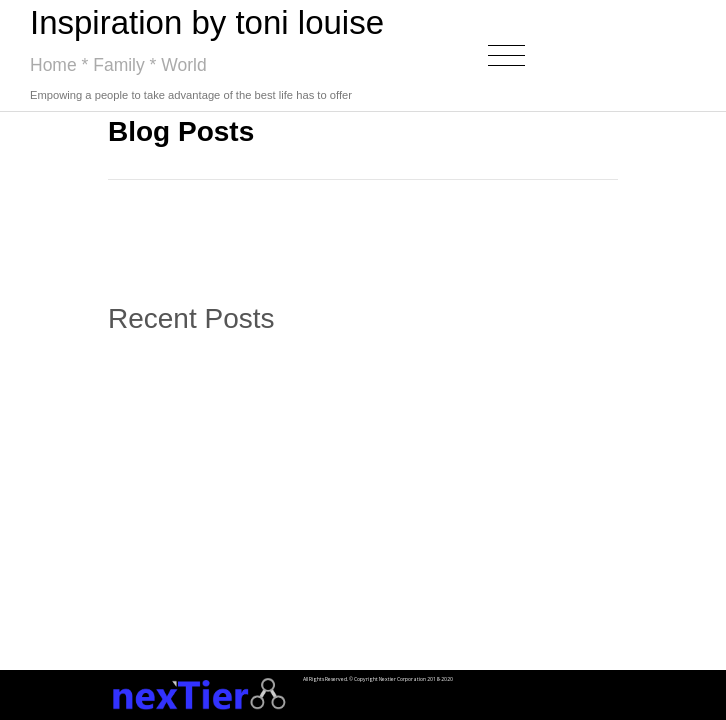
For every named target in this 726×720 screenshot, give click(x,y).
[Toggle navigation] (506, 56)
